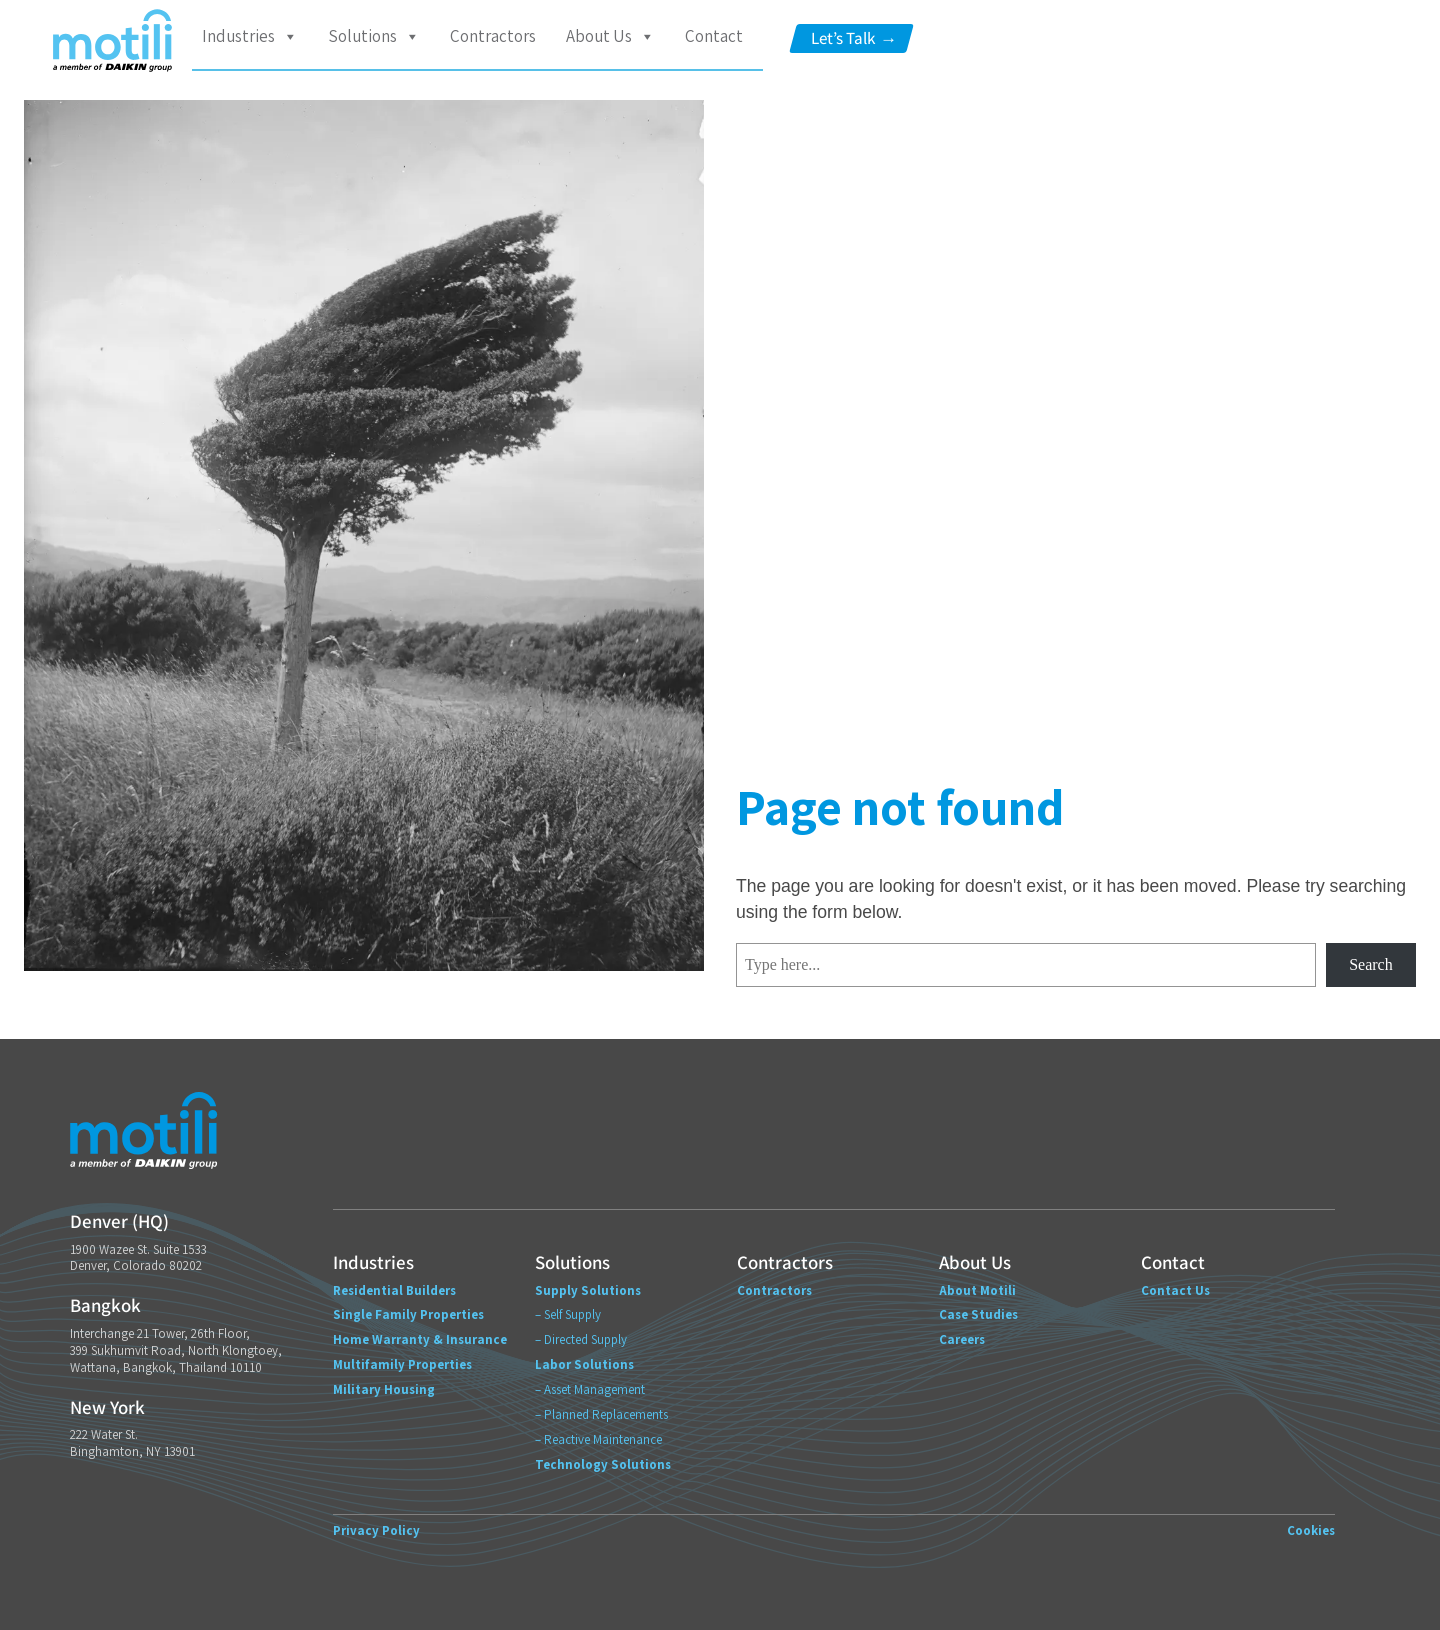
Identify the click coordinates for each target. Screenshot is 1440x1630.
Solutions (374, 36)
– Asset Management (590, 1389)
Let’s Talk (854, 38)
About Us (610, 36)
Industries (250, 36)
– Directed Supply (581, 1339)
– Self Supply (568, 1314)
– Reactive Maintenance (598, 1439)
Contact (714, 36)
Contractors (493, 36)
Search (1371, 964)
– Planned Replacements (601, 1414)
